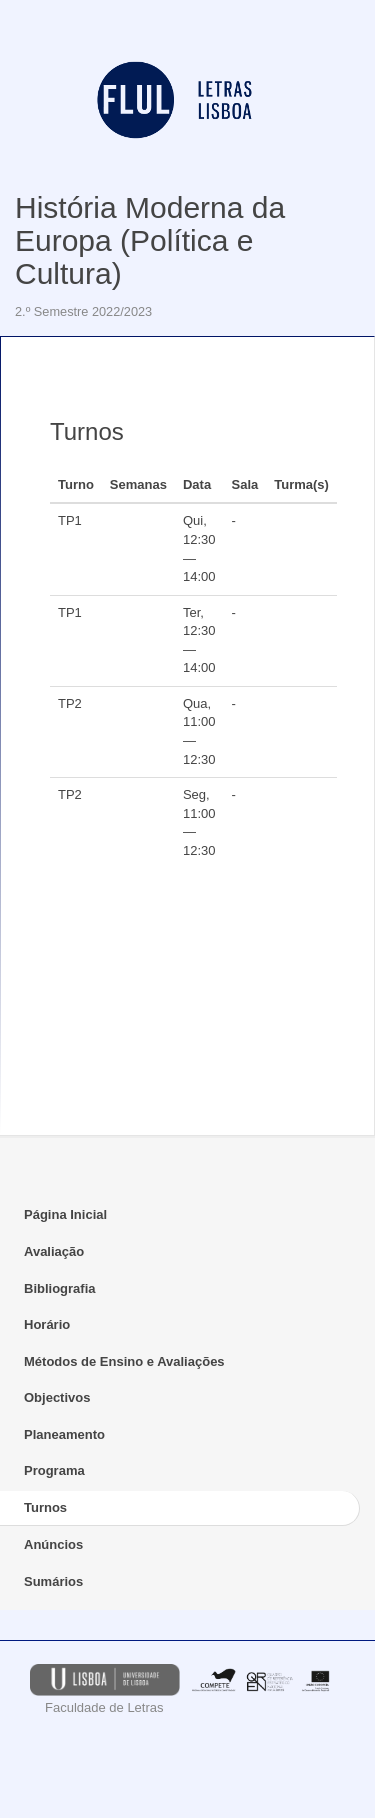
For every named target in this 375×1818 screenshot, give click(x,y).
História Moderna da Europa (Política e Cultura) (150, 240)
